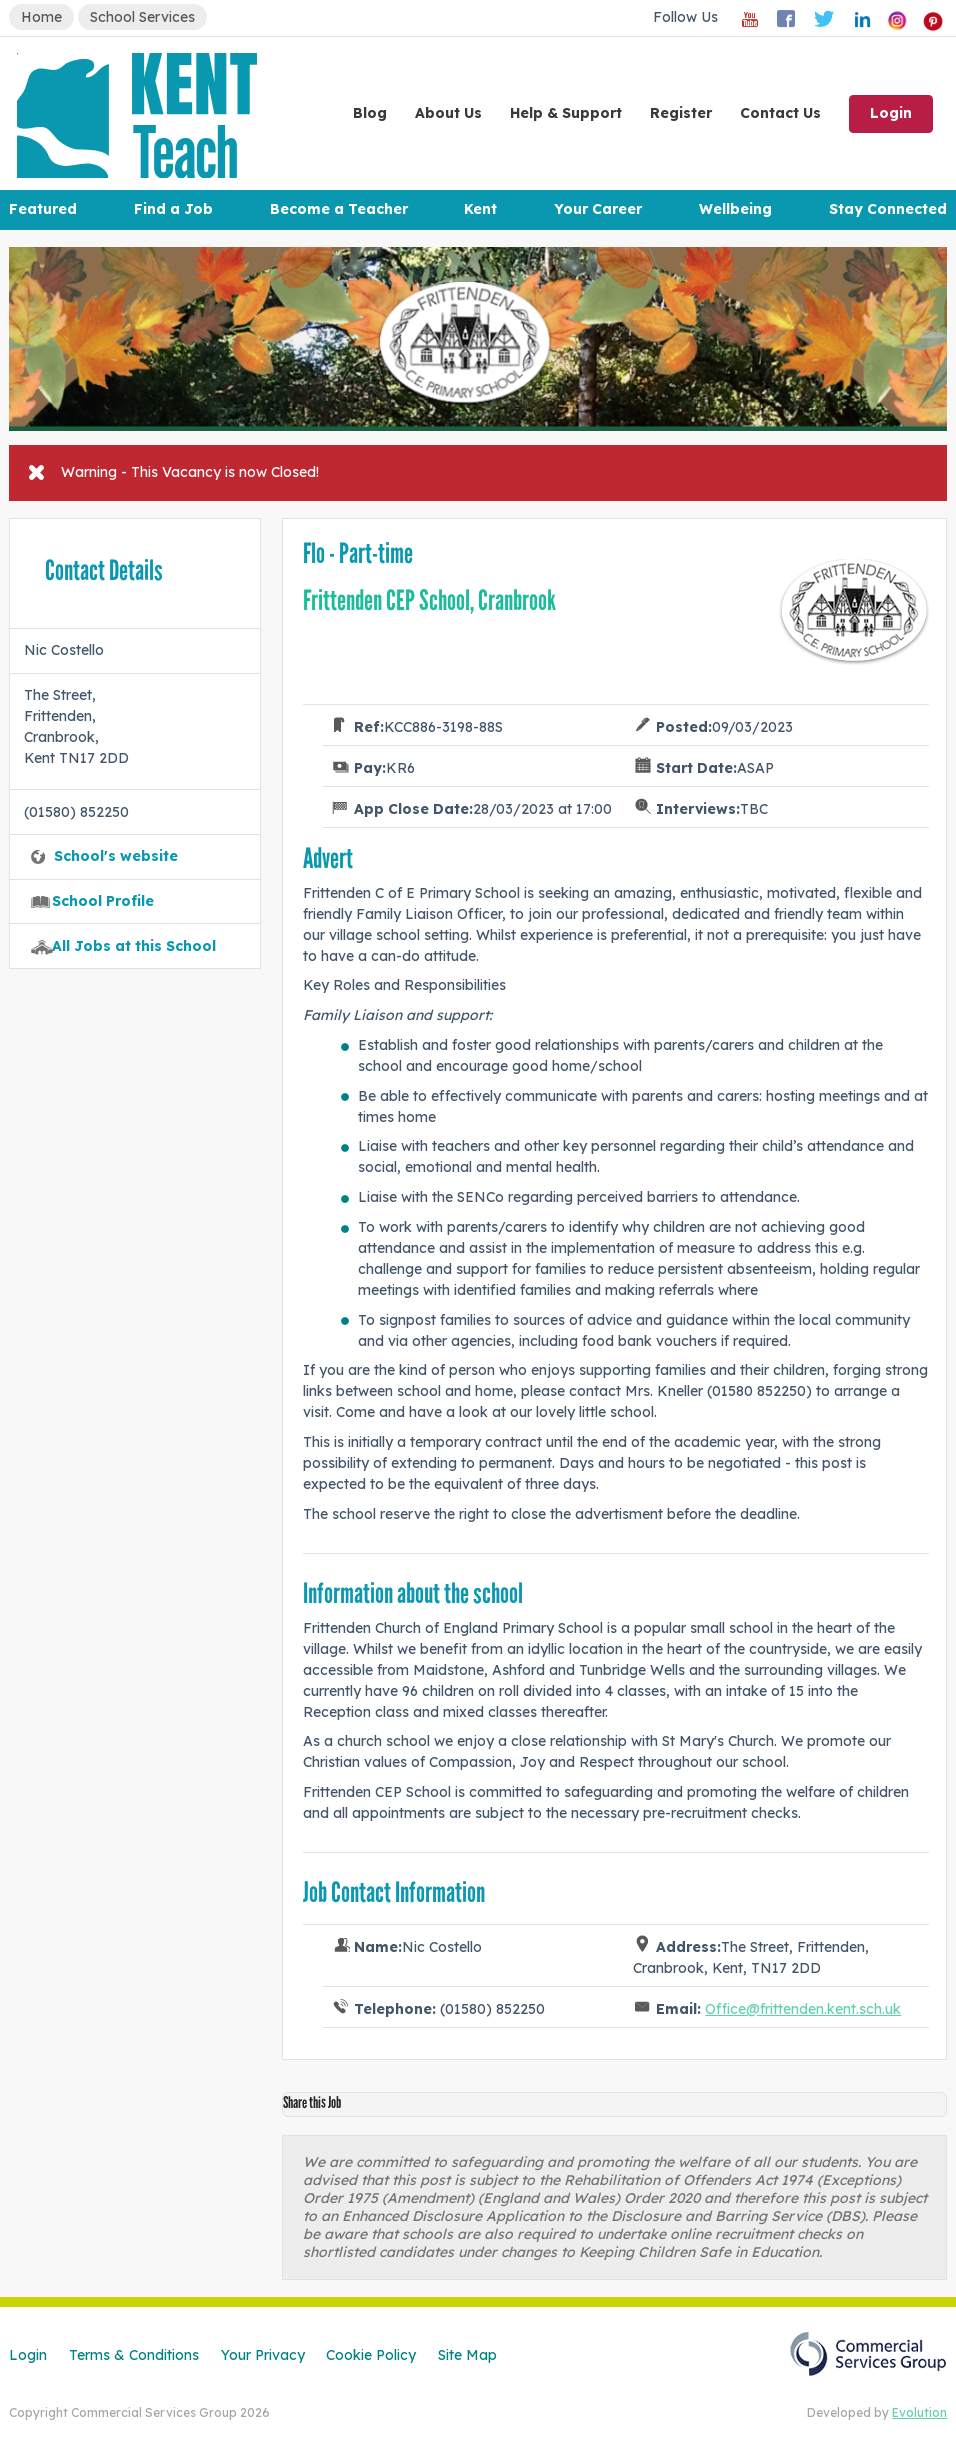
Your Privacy (263, 2355)
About (448, 113)
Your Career (598, 209)
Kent (480, 209)
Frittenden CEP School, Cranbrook (429, 600)
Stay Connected (888, 209)
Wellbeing (735, 209)
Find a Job (173, 209)
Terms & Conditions (134, 2355)
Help (566, 113)
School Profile (103, 901)
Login (891, 113)
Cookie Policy (371, 2355)
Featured (43, 209)
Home (41, 17)
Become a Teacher (339, 209)
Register (681, 113)
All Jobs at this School (134, 946)
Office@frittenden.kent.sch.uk (803, 2009)
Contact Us (780, 113)
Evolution (919, 2412)
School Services (142, 17)
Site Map (467, 2355)
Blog (370, 113)
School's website (116, 856)
